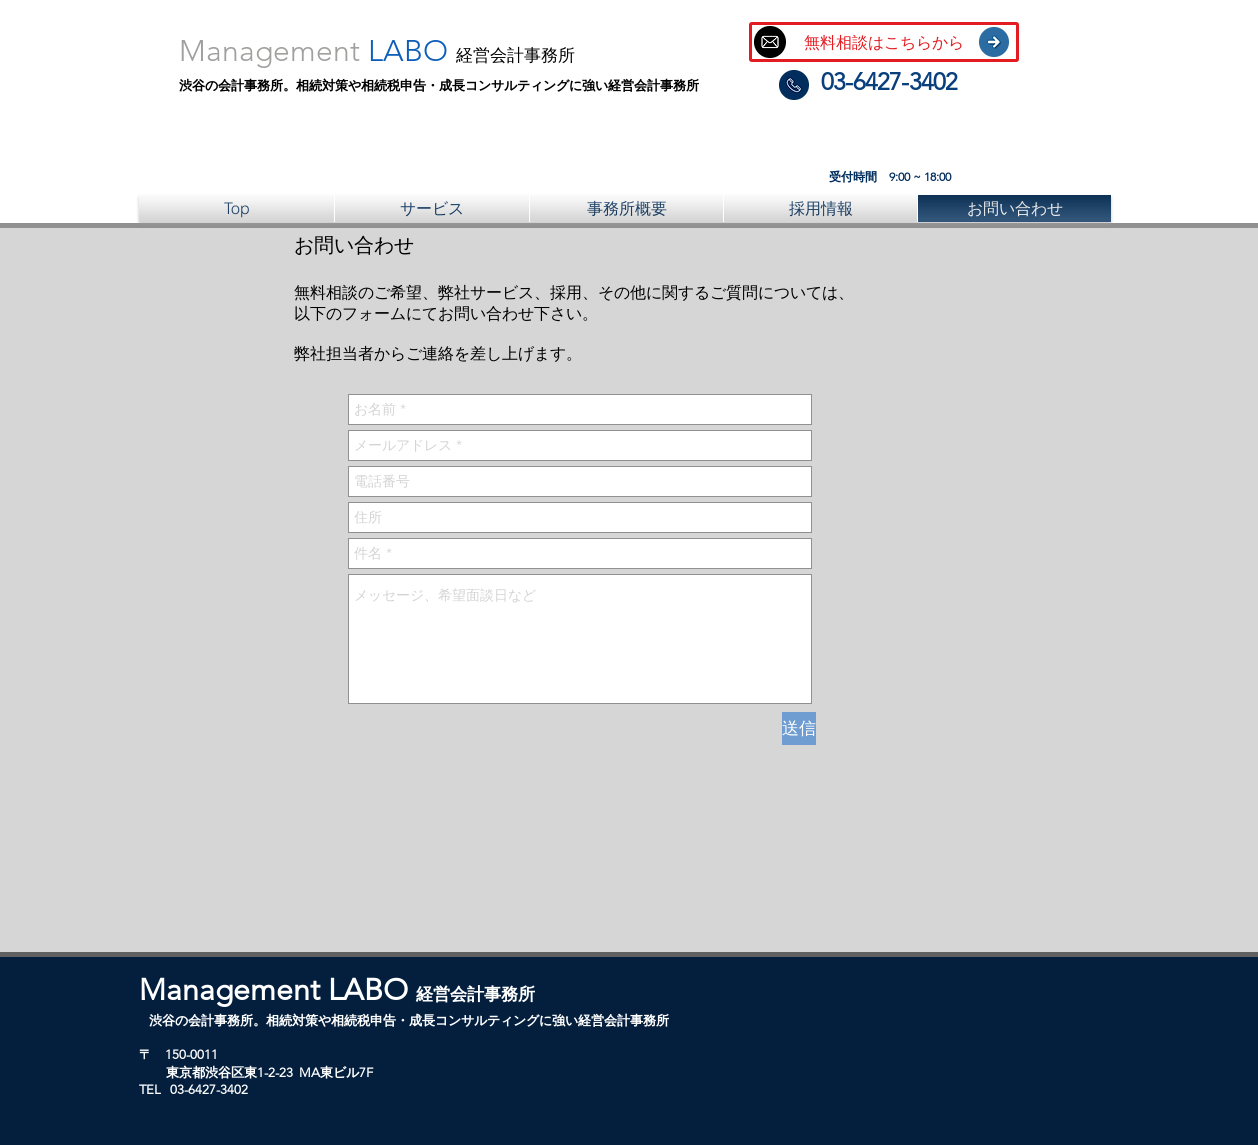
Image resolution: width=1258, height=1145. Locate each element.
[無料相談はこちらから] (884, 42)
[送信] (799, 728)
